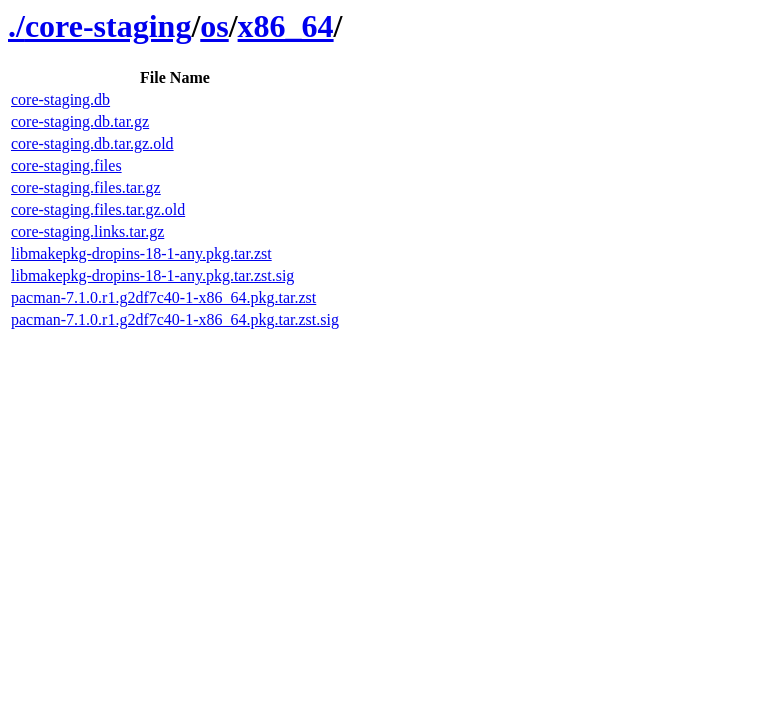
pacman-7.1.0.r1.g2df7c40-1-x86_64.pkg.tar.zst (163, 297)
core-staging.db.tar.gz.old (92, 143)
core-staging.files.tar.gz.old (98, 209)
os (214, 26)
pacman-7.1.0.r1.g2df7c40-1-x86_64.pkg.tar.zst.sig (175, 319)
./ (16, 26)
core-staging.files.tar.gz (86, 187)
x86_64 (286, 26)
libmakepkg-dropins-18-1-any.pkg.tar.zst (141, 253)
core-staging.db (60, 99)
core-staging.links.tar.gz (87, 231)
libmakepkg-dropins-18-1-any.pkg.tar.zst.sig (152, 275)
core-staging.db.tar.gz (80, 121)
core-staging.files (66, 165)
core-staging (108, 26)
